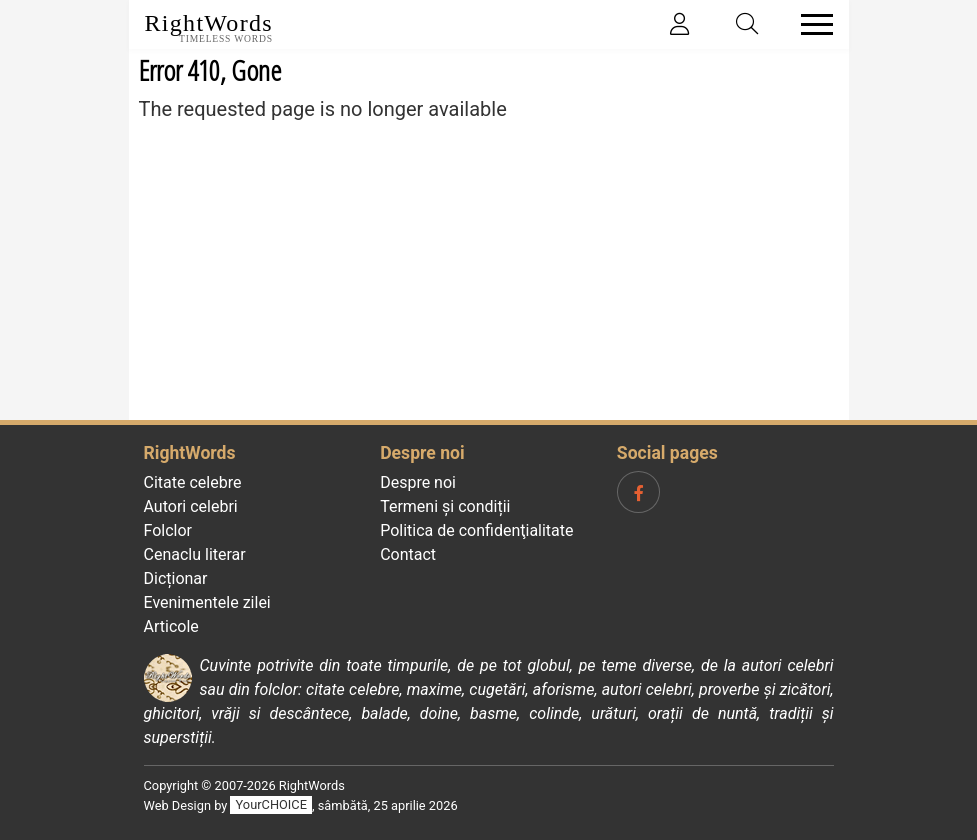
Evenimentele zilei (207, 602)
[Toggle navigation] (811, 24)
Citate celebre (193, 482)
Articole (171, 626)
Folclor (168, 530)
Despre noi (418, 482)
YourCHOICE (271, 805)
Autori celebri (191, 506)
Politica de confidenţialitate (476, 530)
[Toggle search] (747, 24)
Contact (408, 554)
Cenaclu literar (195, 554)
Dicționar (176, 578)
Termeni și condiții (445, 506)
